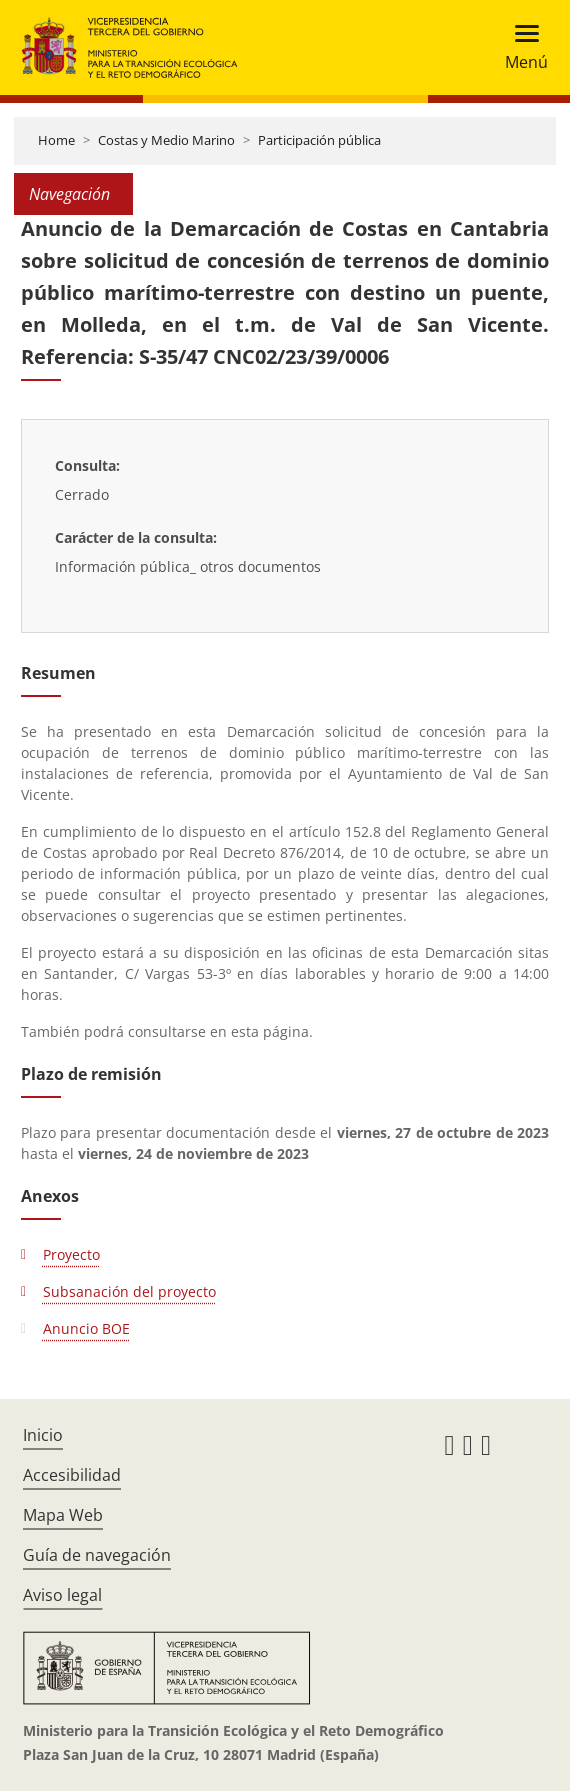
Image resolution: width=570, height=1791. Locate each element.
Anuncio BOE (86, 1328)
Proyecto (71, 1254)
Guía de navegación (97, 1555)
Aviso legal (62, 1595)
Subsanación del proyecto (129, 1291)
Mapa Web (63, 1515)
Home (56, 140)
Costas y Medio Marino (166, 140)
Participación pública (319, 140)
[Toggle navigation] (520, 47)
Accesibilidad (72, 1475)
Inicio (43, 1435)
